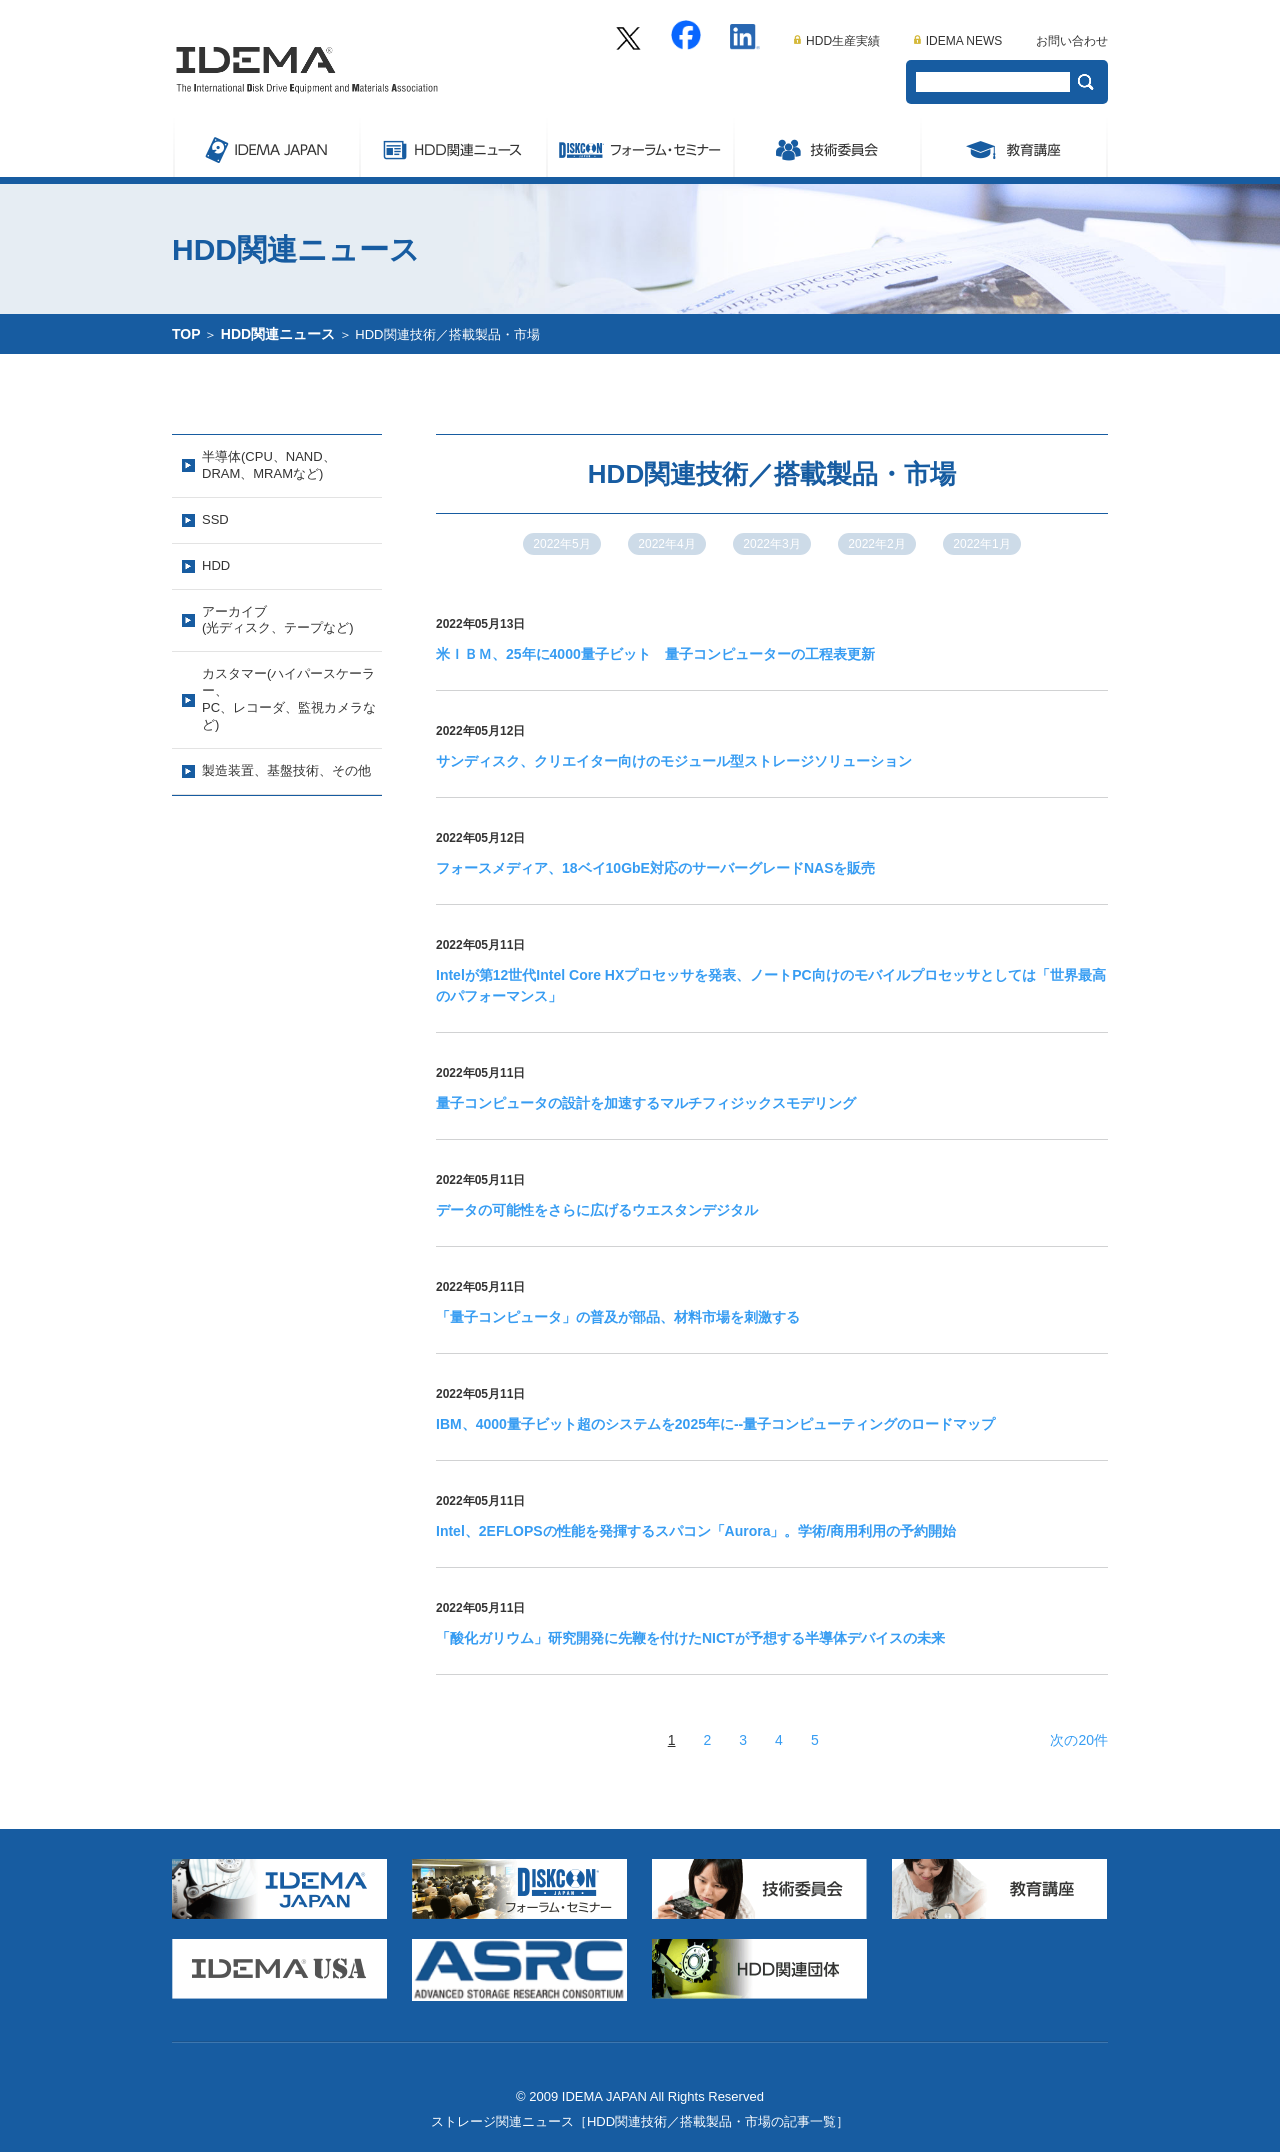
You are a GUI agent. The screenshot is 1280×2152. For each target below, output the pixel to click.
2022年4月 (666, 544)
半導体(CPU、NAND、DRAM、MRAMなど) (269, 465)
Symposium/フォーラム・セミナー (639, 147)
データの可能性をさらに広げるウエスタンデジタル (597, 1210)
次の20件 (1079, 1740)
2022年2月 (876, 544)
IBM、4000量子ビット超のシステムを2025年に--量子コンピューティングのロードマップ (715, 1424)
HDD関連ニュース (278, 334)
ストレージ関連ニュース (452, 147)
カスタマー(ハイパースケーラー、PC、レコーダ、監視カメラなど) (289, 699)
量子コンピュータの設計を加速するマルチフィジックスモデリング (646, 1103)
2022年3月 (771, 544)
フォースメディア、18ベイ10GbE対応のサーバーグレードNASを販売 (655, 868)
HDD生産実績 (837, 41)
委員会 (826, 147)
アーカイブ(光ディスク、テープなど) (278, 620)
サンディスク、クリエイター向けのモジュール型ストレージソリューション (674, 761)
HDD (216, 565)
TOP (186, 334)
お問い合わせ (1072, 41)
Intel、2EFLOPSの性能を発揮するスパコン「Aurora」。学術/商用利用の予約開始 (696, 1531)
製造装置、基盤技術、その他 (286, 770)
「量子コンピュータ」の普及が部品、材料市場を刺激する (618, 1317)
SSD (215, 519)
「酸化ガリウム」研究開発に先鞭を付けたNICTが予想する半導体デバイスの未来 (690, 1638)
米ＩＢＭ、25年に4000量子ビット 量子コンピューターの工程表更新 (655, 654)
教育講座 (1014, 147)
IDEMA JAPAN (265, 147)
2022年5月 (561, 544)
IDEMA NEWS (958, 41)
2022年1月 (981, 544)
